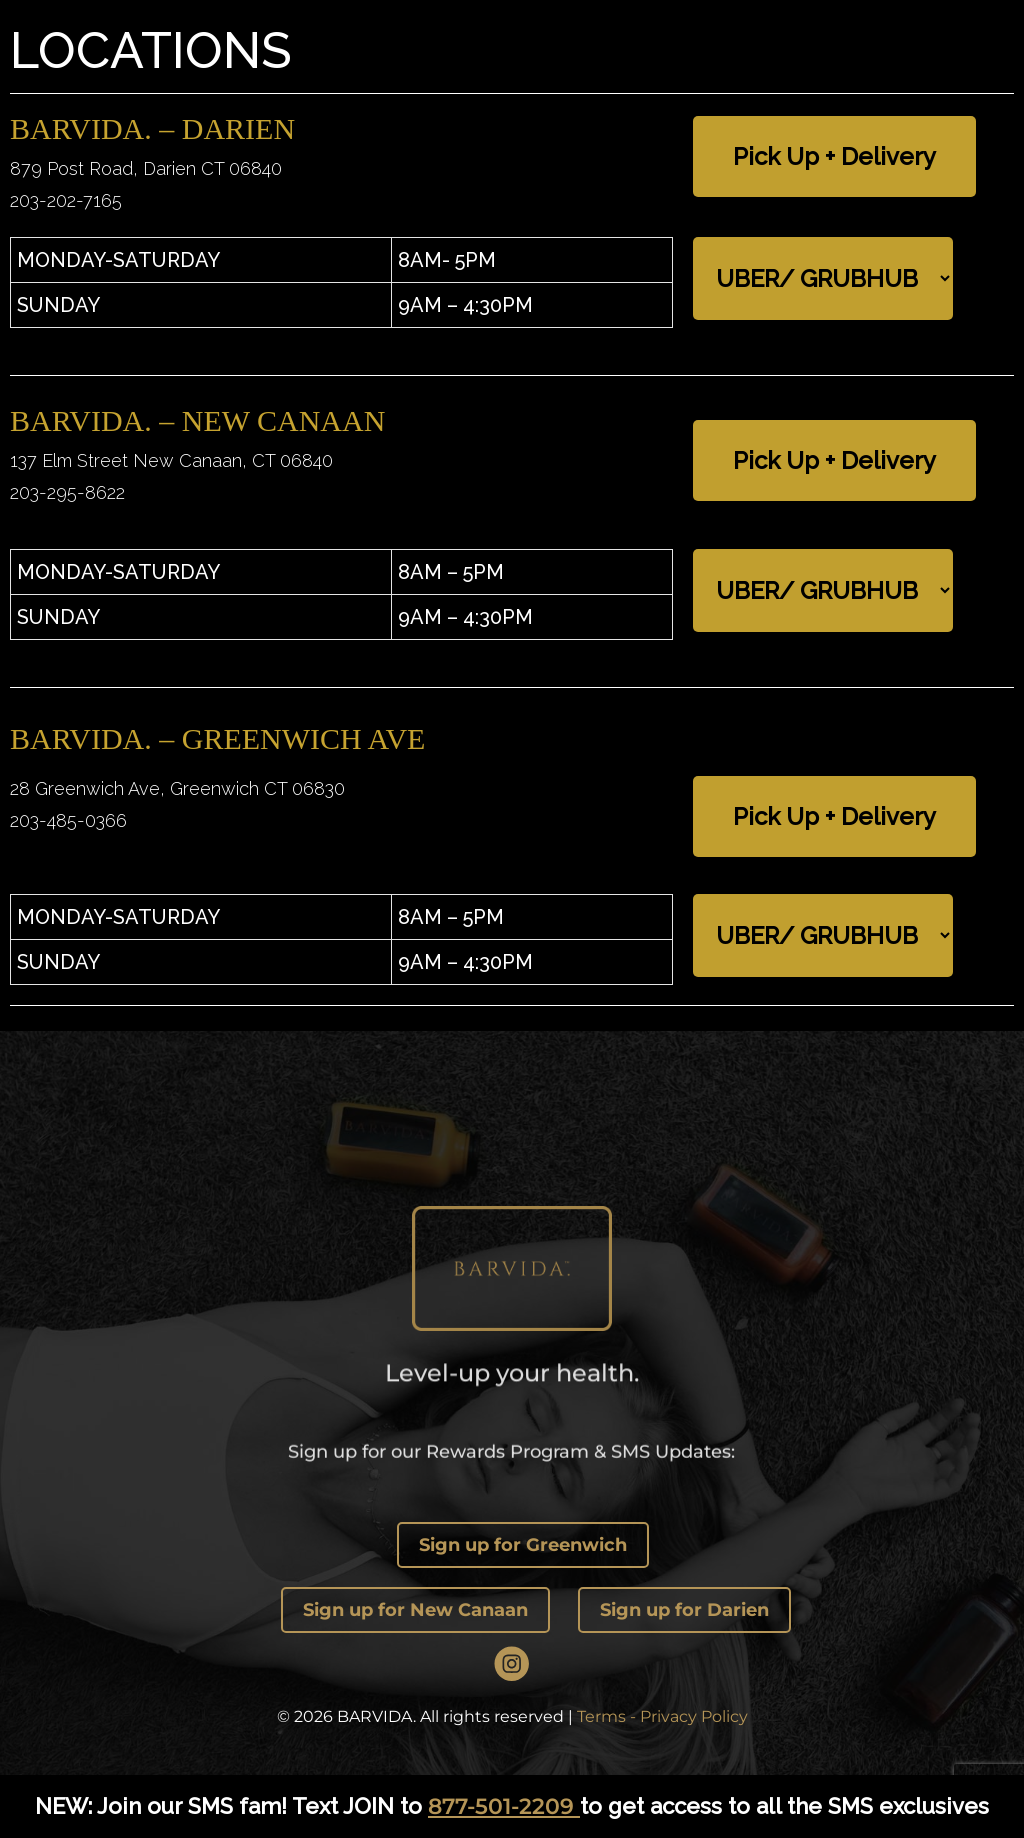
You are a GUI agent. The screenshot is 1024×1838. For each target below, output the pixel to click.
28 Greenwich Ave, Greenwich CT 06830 (177, 788)
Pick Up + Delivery (834, 156)
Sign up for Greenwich (523, 1545)
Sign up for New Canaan (415, 1610)
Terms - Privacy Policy (662, 1716)
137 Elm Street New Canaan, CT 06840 (171, 460)
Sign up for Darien (684, 1610)
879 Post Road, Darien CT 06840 (146, 168)
